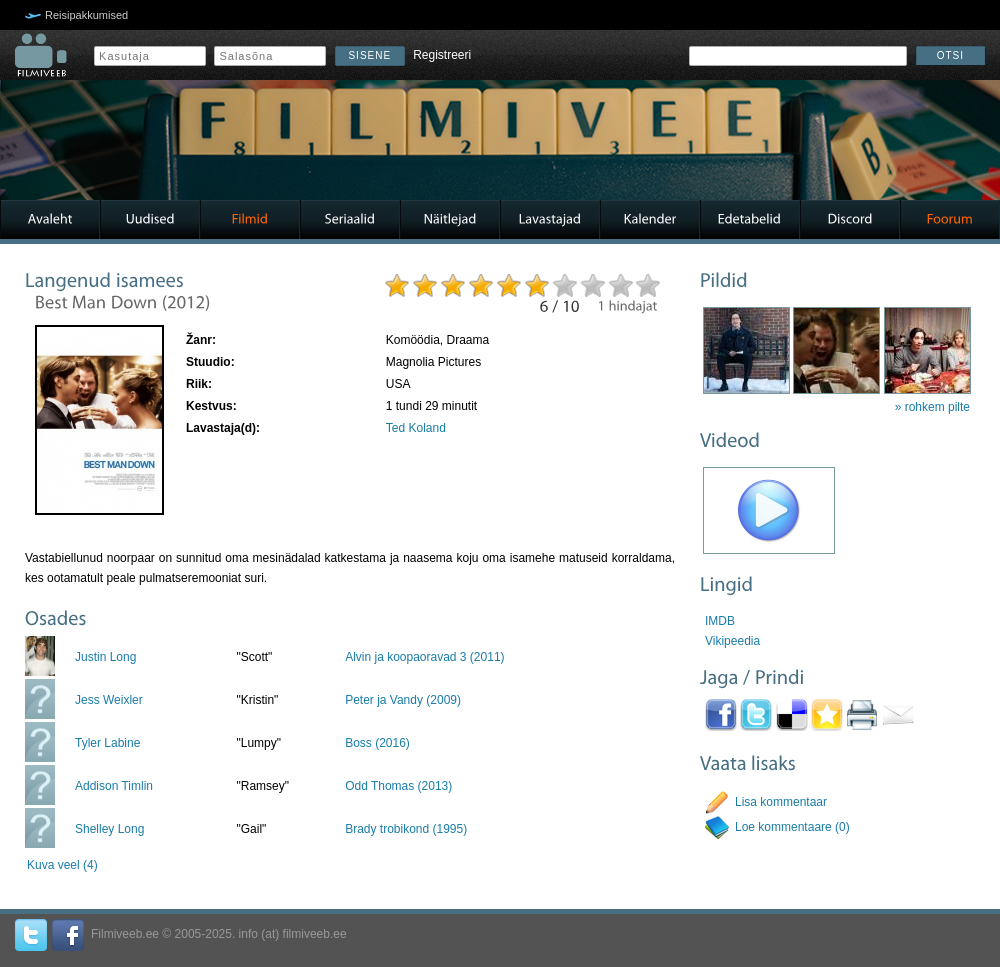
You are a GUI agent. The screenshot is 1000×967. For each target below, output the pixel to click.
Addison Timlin (114, 786)
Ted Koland (416, 428)
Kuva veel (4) (62, 865)
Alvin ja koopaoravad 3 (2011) (424, 657)
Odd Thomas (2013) (398, 786)
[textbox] (798, 56)
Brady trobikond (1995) (406, 829)
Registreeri (442, 55)
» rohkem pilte (932, 407)
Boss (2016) (377, 743)
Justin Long (105, 657)
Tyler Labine (107, 743)
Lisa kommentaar (781, 802)
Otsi (950, 55)
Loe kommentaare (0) (792, 827)
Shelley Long (109, 829)
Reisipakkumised (86, 15)
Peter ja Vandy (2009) (403, 700)
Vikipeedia (732, 641)
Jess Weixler (109, 700)
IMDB (720, 621)
